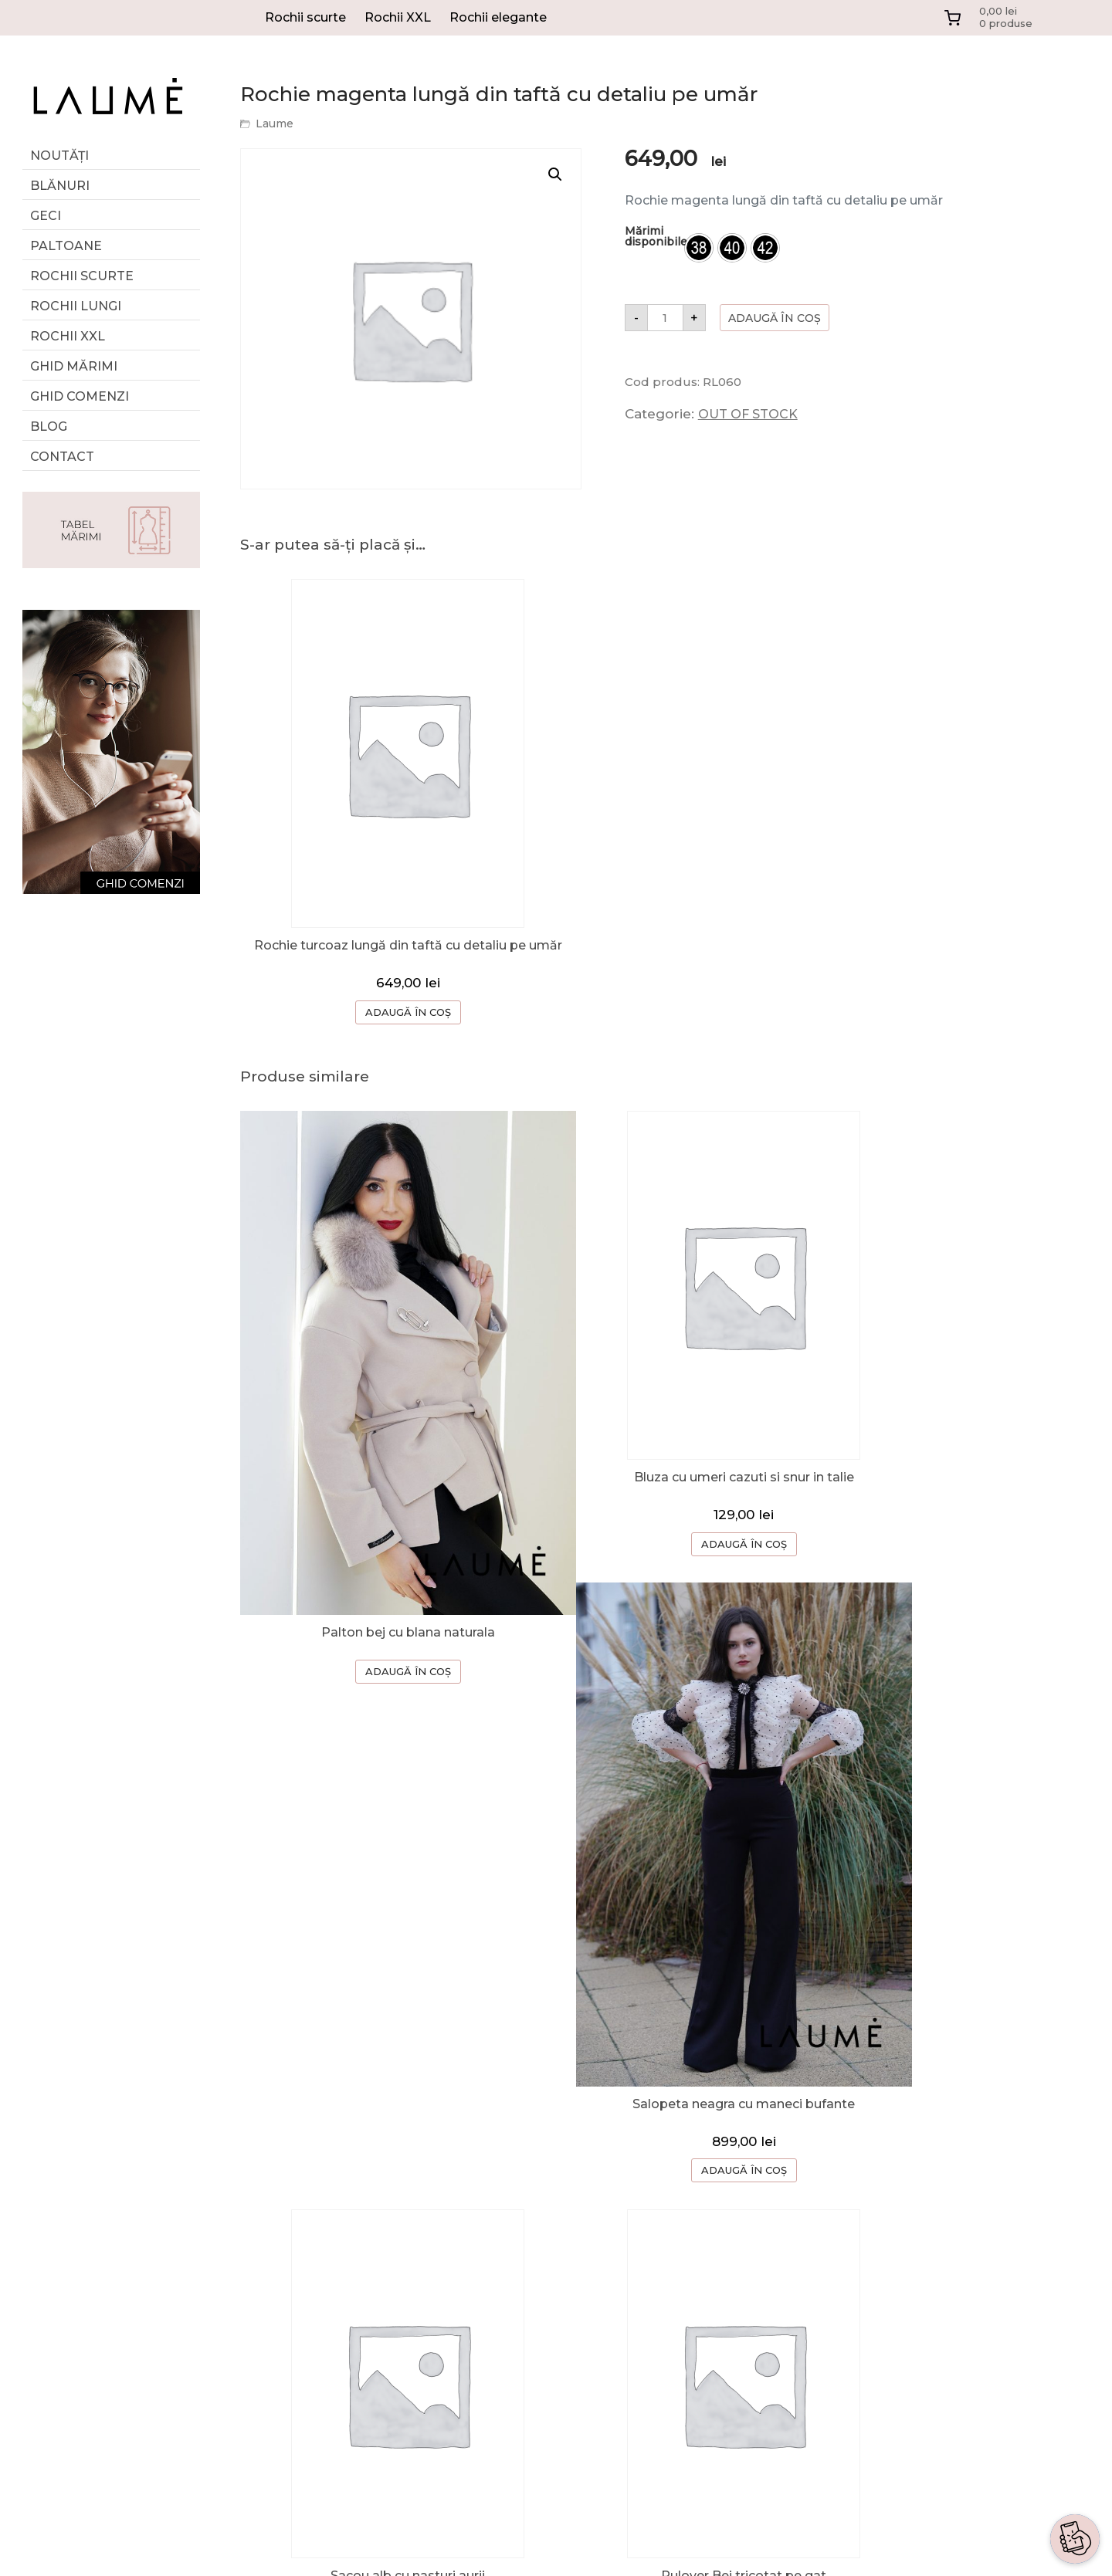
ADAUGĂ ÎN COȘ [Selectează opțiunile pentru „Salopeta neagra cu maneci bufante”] (952, 1609)
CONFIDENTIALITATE (798, 2327)
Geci (45, 215)
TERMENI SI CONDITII (800, 2296)
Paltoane (66, 246)
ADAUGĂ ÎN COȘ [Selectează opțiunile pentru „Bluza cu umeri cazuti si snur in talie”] (667, 1531)
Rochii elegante (498, 17)
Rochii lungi (75, 306)
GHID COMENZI (780, 2203)
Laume (274, 123)
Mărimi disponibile (656, 236)
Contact (62, 456)
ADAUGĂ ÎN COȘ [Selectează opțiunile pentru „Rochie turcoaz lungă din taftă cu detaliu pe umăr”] (382, 1014)
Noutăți (59, 155)
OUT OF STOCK (748, 414)
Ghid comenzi (79, 396)
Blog (48, 426)
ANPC (749, 2358)
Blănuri (60, 185)
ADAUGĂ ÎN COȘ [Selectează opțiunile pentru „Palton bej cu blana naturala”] (382, 1582)
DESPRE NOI (771, 2172)
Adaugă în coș (774, 318)
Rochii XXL (397, 17)
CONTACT (763, 2265)
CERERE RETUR (781, 2234)
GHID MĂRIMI (73, 366)
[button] (555, 174)
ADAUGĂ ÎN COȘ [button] (382, 2066)
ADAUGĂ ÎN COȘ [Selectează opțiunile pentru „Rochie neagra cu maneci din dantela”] (952, 2038)
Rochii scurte (305, 17)
